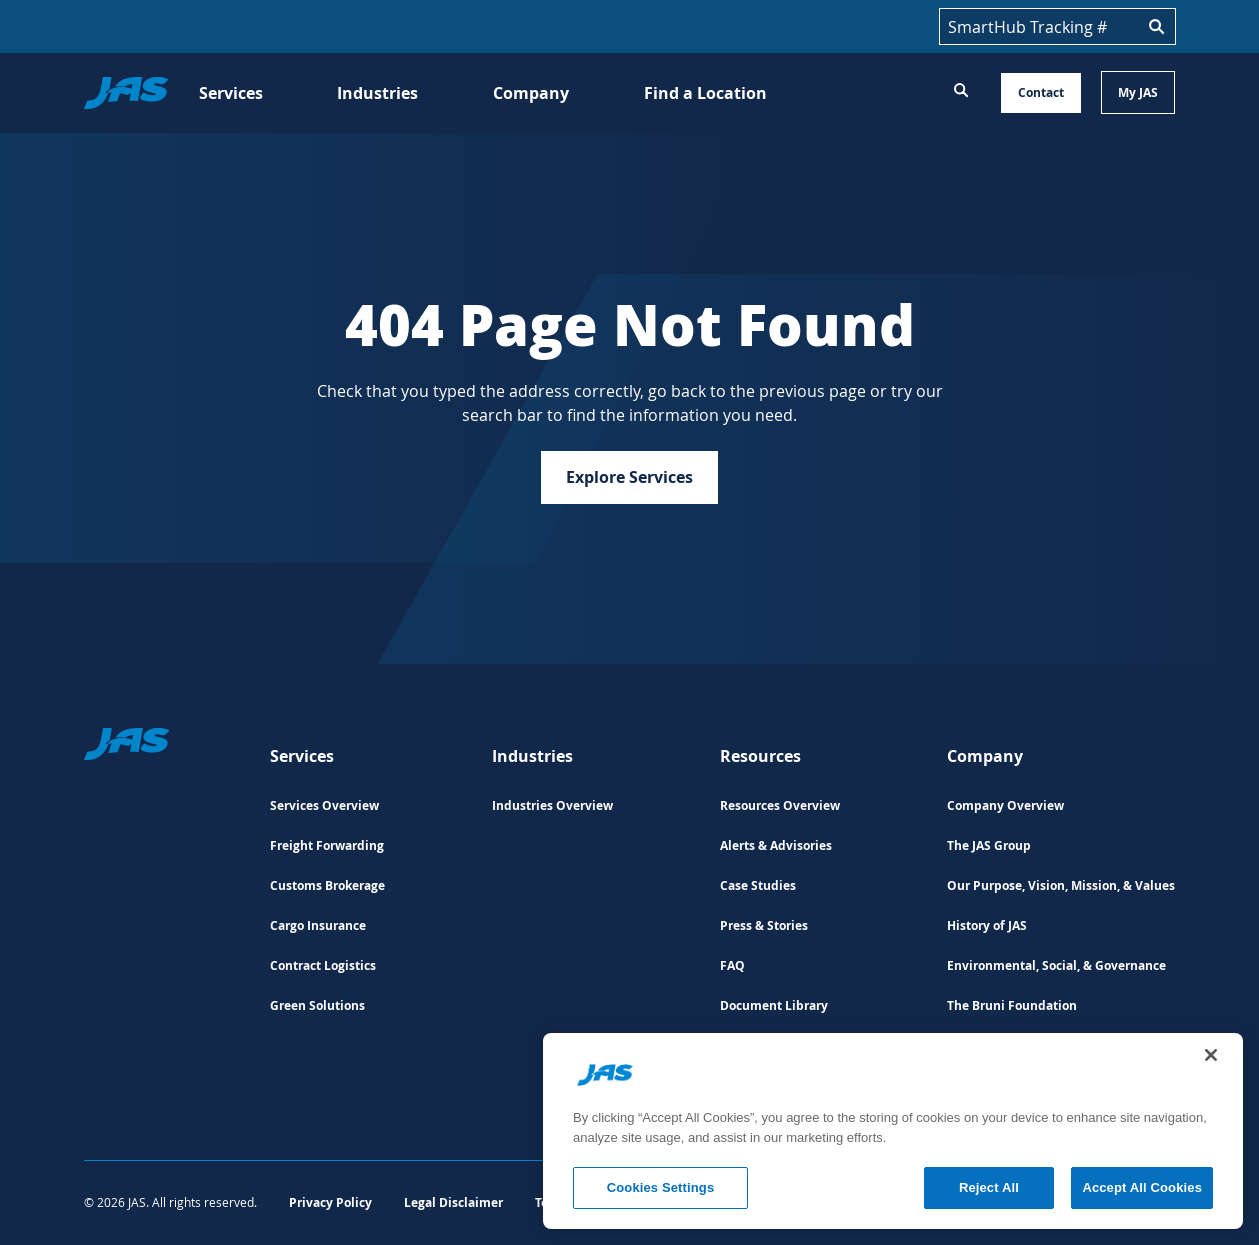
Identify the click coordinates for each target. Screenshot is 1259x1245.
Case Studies (758, 885)
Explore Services (629, 477)
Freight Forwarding (327, 845)
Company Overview (1005, 805)
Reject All (989, 1187)
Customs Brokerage (327, 885)
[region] (893, 1131)
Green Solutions (317, 1005)
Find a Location (705, 93)
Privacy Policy (330, 1202)
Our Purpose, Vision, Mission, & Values (1061, 885)
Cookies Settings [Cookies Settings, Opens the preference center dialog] (661, 1187)
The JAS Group (989, 845)
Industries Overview (552, 805)
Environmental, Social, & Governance (1056, 965)
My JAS (1138, 92)
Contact (1041, 92)
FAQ (732, 965)
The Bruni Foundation (1012, 1005)
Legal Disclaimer (453, 1202)
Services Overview (324, 805)
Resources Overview (780, 805)
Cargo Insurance (318, 925)
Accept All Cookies (1142, 1187)
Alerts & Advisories (776, 845)
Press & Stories (764, 925)
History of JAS (987, 925)
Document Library (774, 1005)
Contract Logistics (323, 965)
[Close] (1211, 1055)
